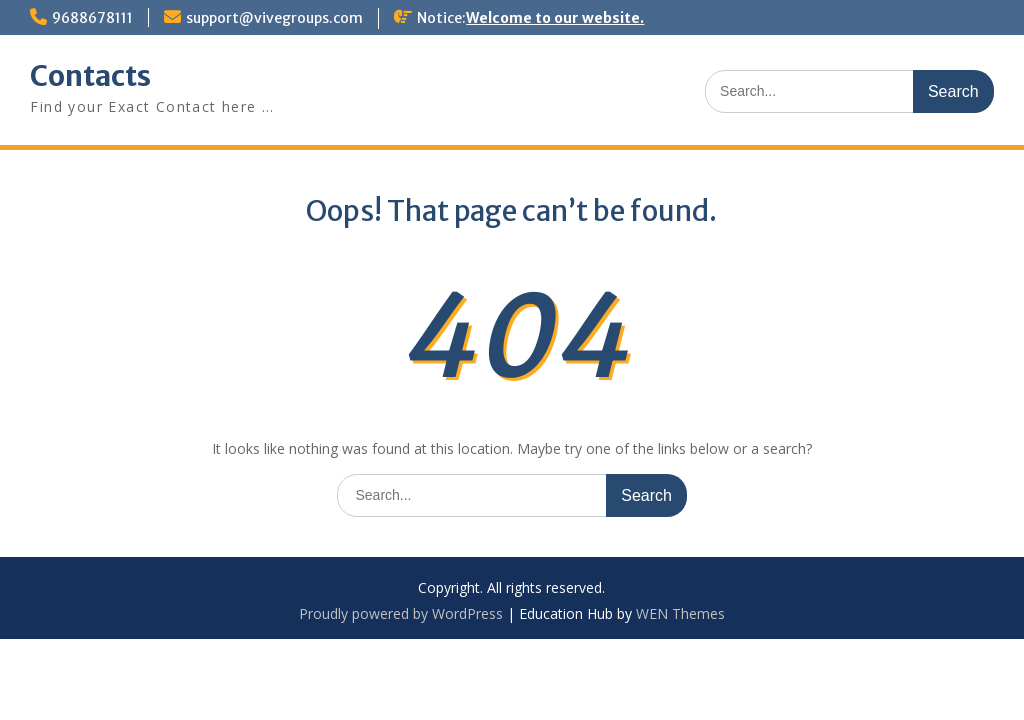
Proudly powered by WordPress (401, 613)
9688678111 (92, 18)
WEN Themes (680, 613)
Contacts (90, 76)
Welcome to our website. (555, 18)
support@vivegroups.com (274, 18)
